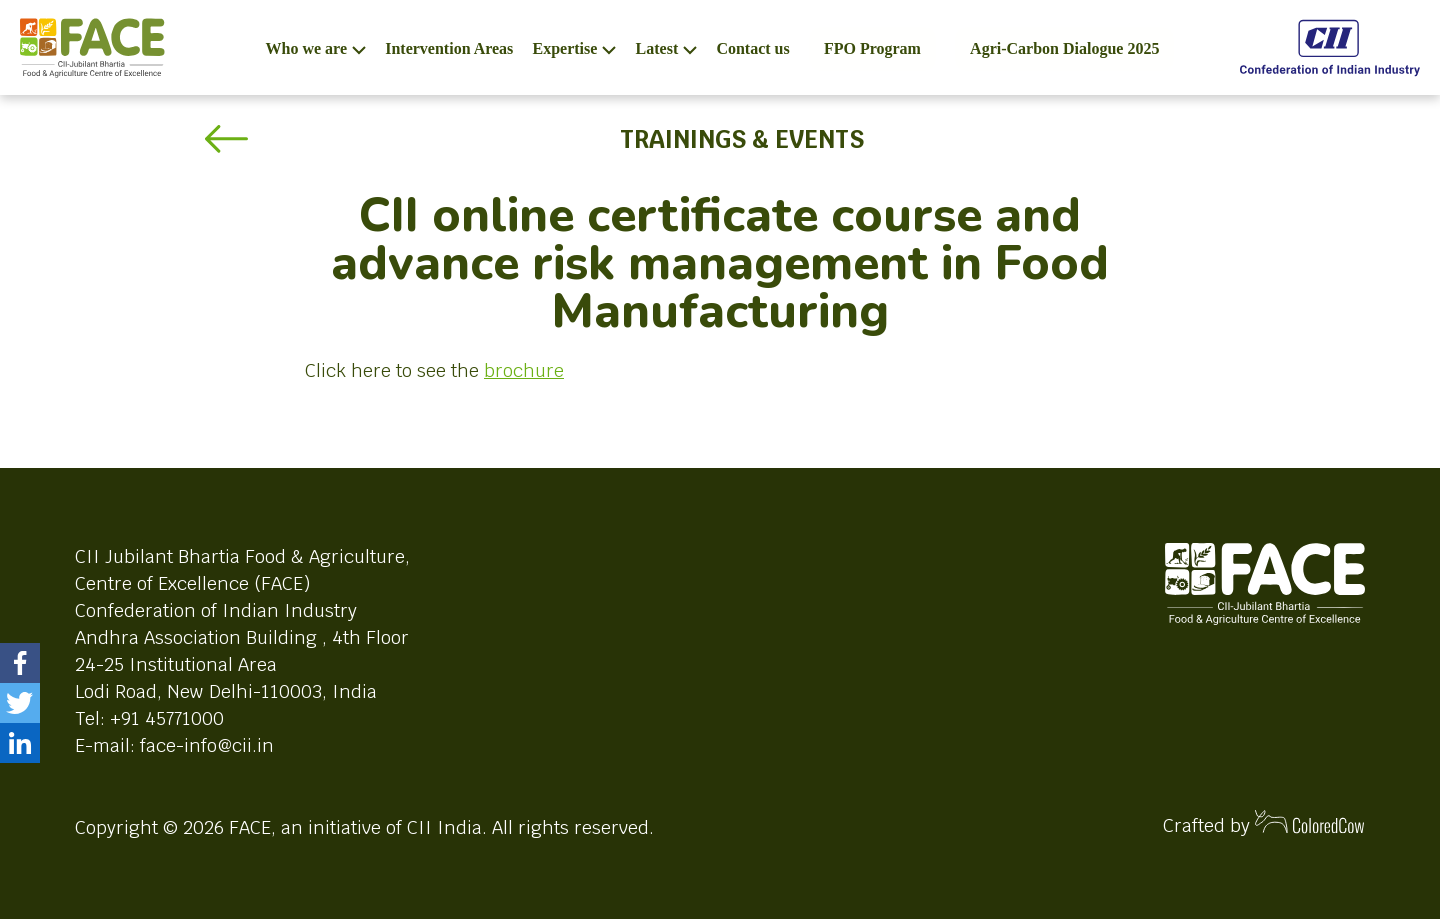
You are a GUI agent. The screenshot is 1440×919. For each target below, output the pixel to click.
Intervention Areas (449, 48)
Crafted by (1264, 823)
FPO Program (872, 48)
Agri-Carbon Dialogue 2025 (1064, 48)
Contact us (752, 48)
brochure (524, 370)
